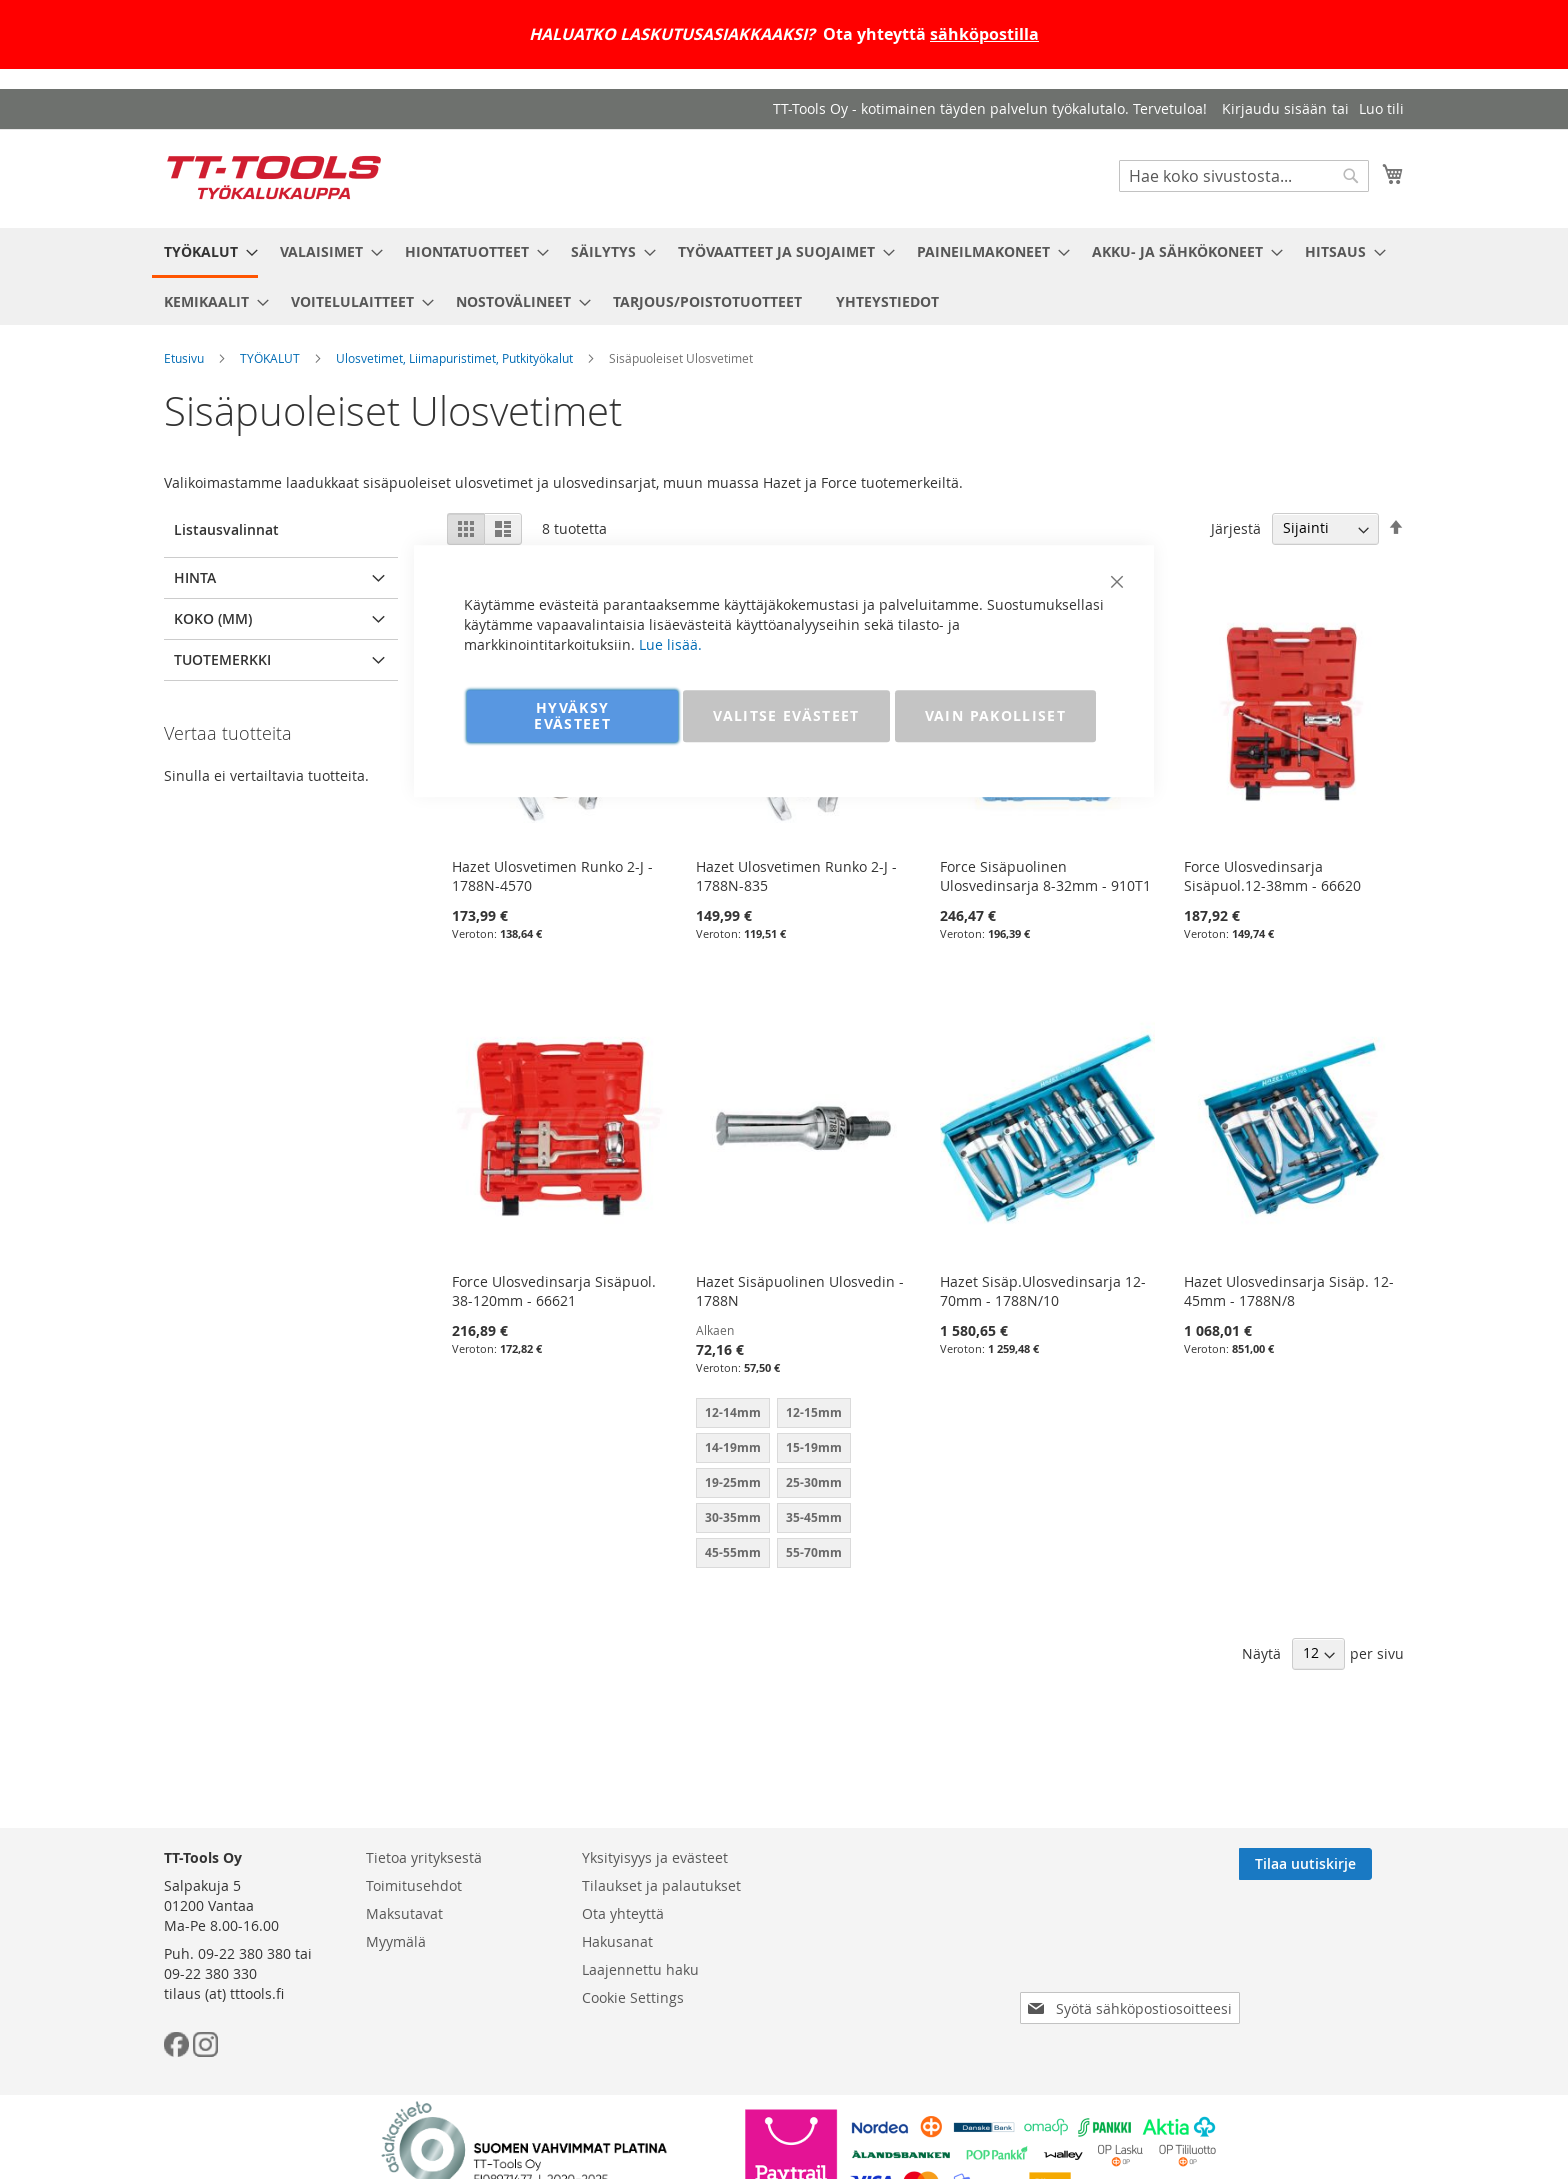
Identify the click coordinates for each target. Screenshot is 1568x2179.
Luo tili (1381, 108)
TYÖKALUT (270, 358)
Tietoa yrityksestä (424, 1857)
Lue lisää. (670, 644)
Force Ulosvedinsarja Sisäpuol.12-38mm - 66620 (1272, 876)
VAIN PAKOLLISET (995, 715)
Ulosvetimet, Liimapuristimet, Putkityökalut (454, 358)
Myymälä (396, 1941)
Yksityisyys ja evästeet (655, 1857)
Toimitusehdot (414, 1885)
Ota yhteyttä (623, 1913)
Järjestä (1236, 527)
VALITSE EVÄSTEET (786, 715)
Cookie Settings (633, 1997)
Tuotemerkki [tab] (222, 659)
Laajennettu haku (640, 1969)
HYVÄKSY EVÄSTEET (572, 715)
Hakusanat (617, 1941)
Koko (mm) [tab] (213, 618)
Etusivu (184, 358)
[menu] (784, 276)
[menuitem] (205, 253)
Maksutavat (404, 1913)
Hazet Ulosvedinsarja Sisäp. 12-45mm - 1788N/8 (1289, 1291)
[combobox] (1244, 176)
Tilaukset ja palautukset (661, 1885)
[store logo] (274, 177)
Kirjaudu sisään (1274, 108)
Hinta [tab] (195, 577)
